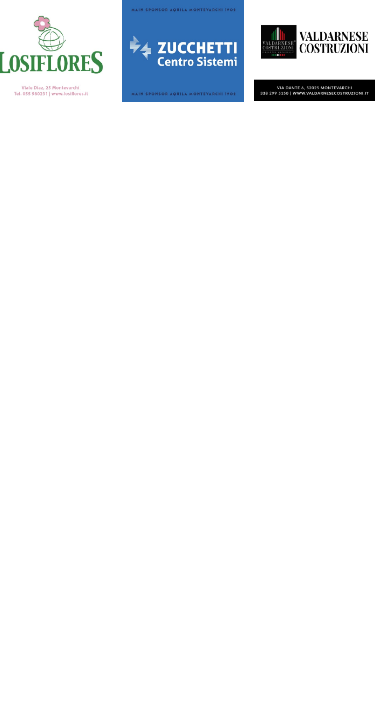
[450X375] (183, 53)
